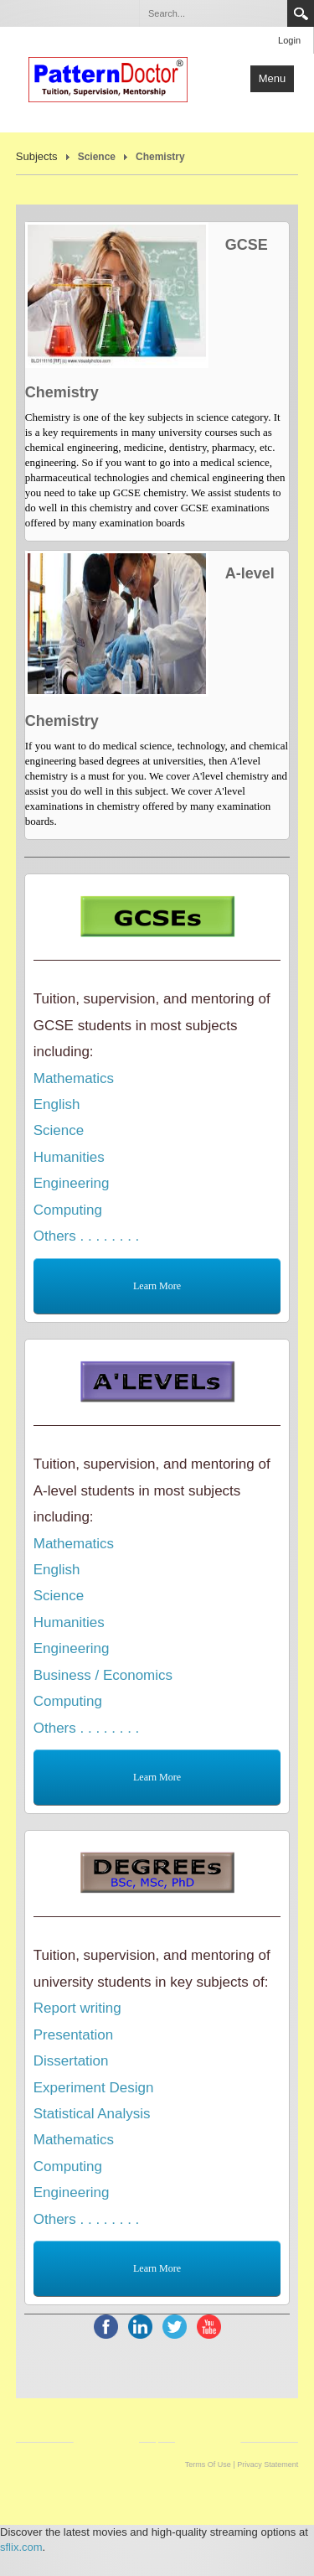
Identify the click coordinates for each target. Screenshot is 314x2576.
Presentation (73, 2035)
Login (289, 40)
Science (97, 157)
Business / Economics (102, 1675)
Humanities (69, 1157)
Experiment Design (93, 2088)
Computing (67, 1210)
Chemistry (160, 157)
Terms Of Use (208, 2464)
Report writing (77, 2008)
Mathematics (73, 1078)
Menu (272, 78)
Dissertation (71, 2061)
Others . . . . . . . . (86, 1236)
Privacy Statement (267, 2464)
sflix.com (21, 2547)
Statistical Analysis (92, 2114)
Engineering (71, 1183)
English (56, 1104)
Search (300, 13)
